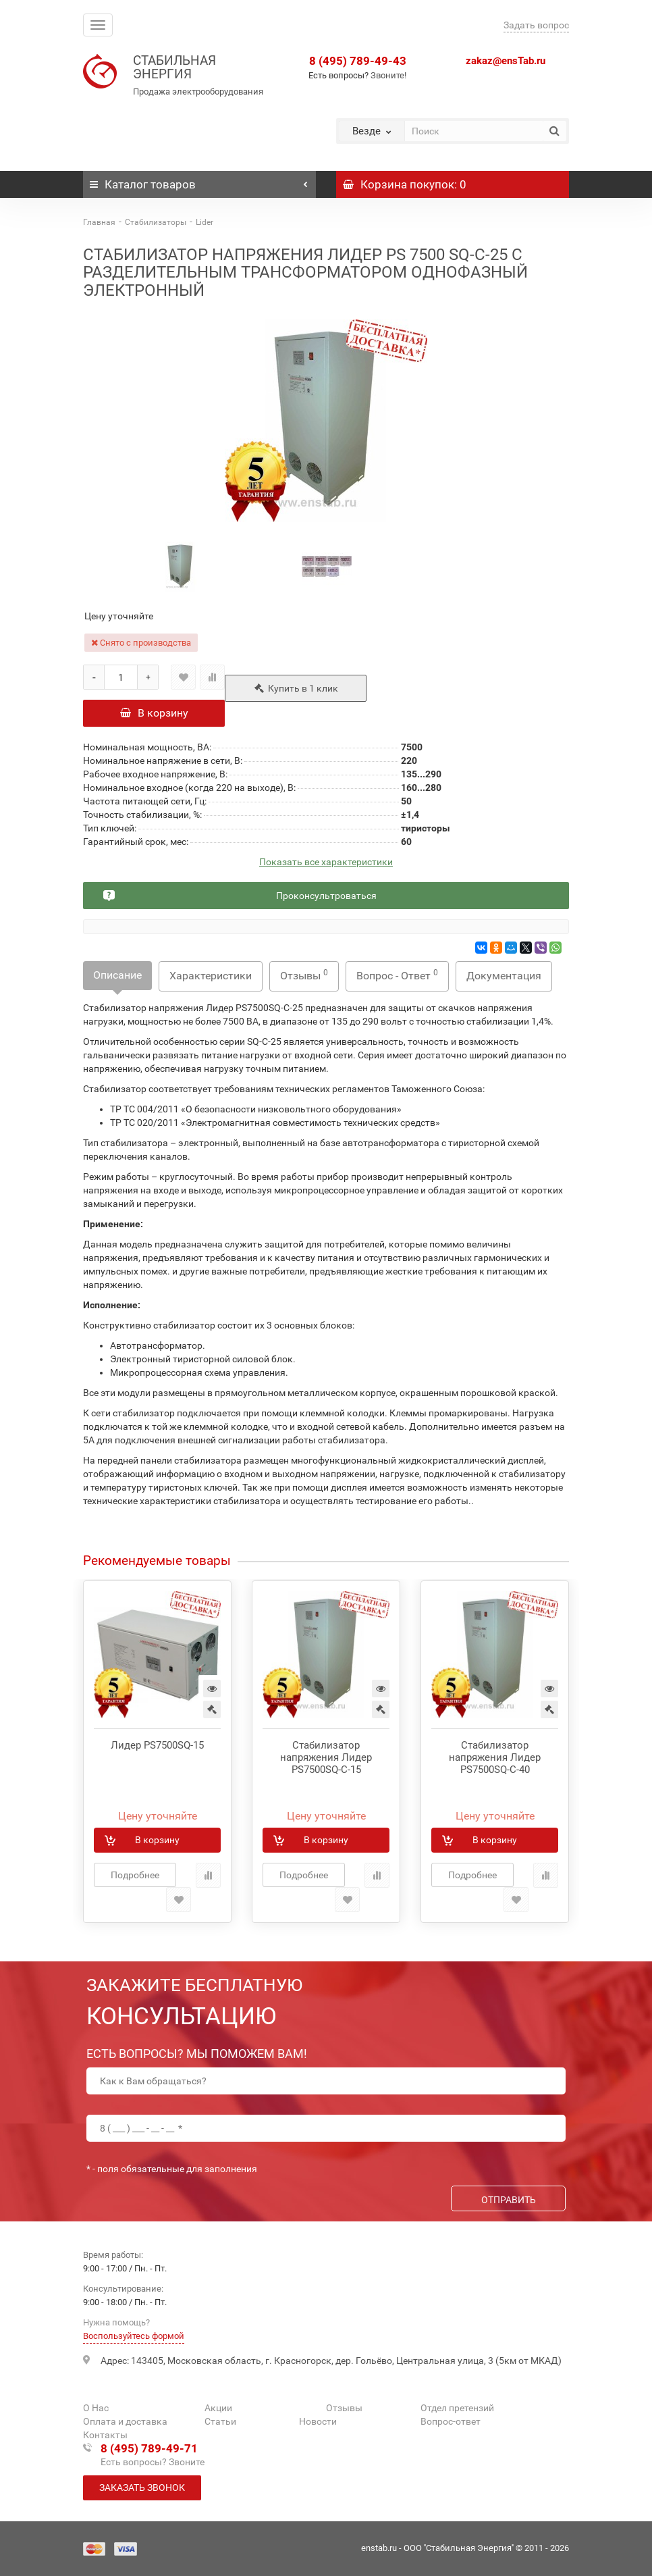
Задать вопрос (536, 25)
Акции (218, 2407)
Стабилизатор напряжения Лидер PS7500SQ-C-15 (326, 1757)
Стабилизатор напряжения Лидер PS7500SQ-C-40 (495, 1757)
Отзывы (304, 975)
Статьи (220, 2421)
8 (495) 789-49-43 (357, 61)
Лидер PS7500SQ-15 (157, 1745)
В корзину (154, 712)
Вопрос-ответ (450, 2421)
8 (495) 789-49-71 (149, 2448)
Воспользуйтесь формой (133, 2336)
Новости (318, 2421)
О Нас (96, 2407)
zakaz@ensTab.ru (505, 61)
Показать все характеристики (326, 862)
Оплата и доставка (125, 2421)
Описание (117, 975)
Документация (503, 975)
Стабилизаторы (155, 222)
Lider (204, 222)
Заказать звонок (142, 2487)
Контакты (105, 2434)
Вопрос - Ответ (397, 975)
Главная (99, 222)
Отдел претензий (457, 2407)
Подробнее (135, 1875)
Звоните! (388, 75)
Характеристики (210, 975)
